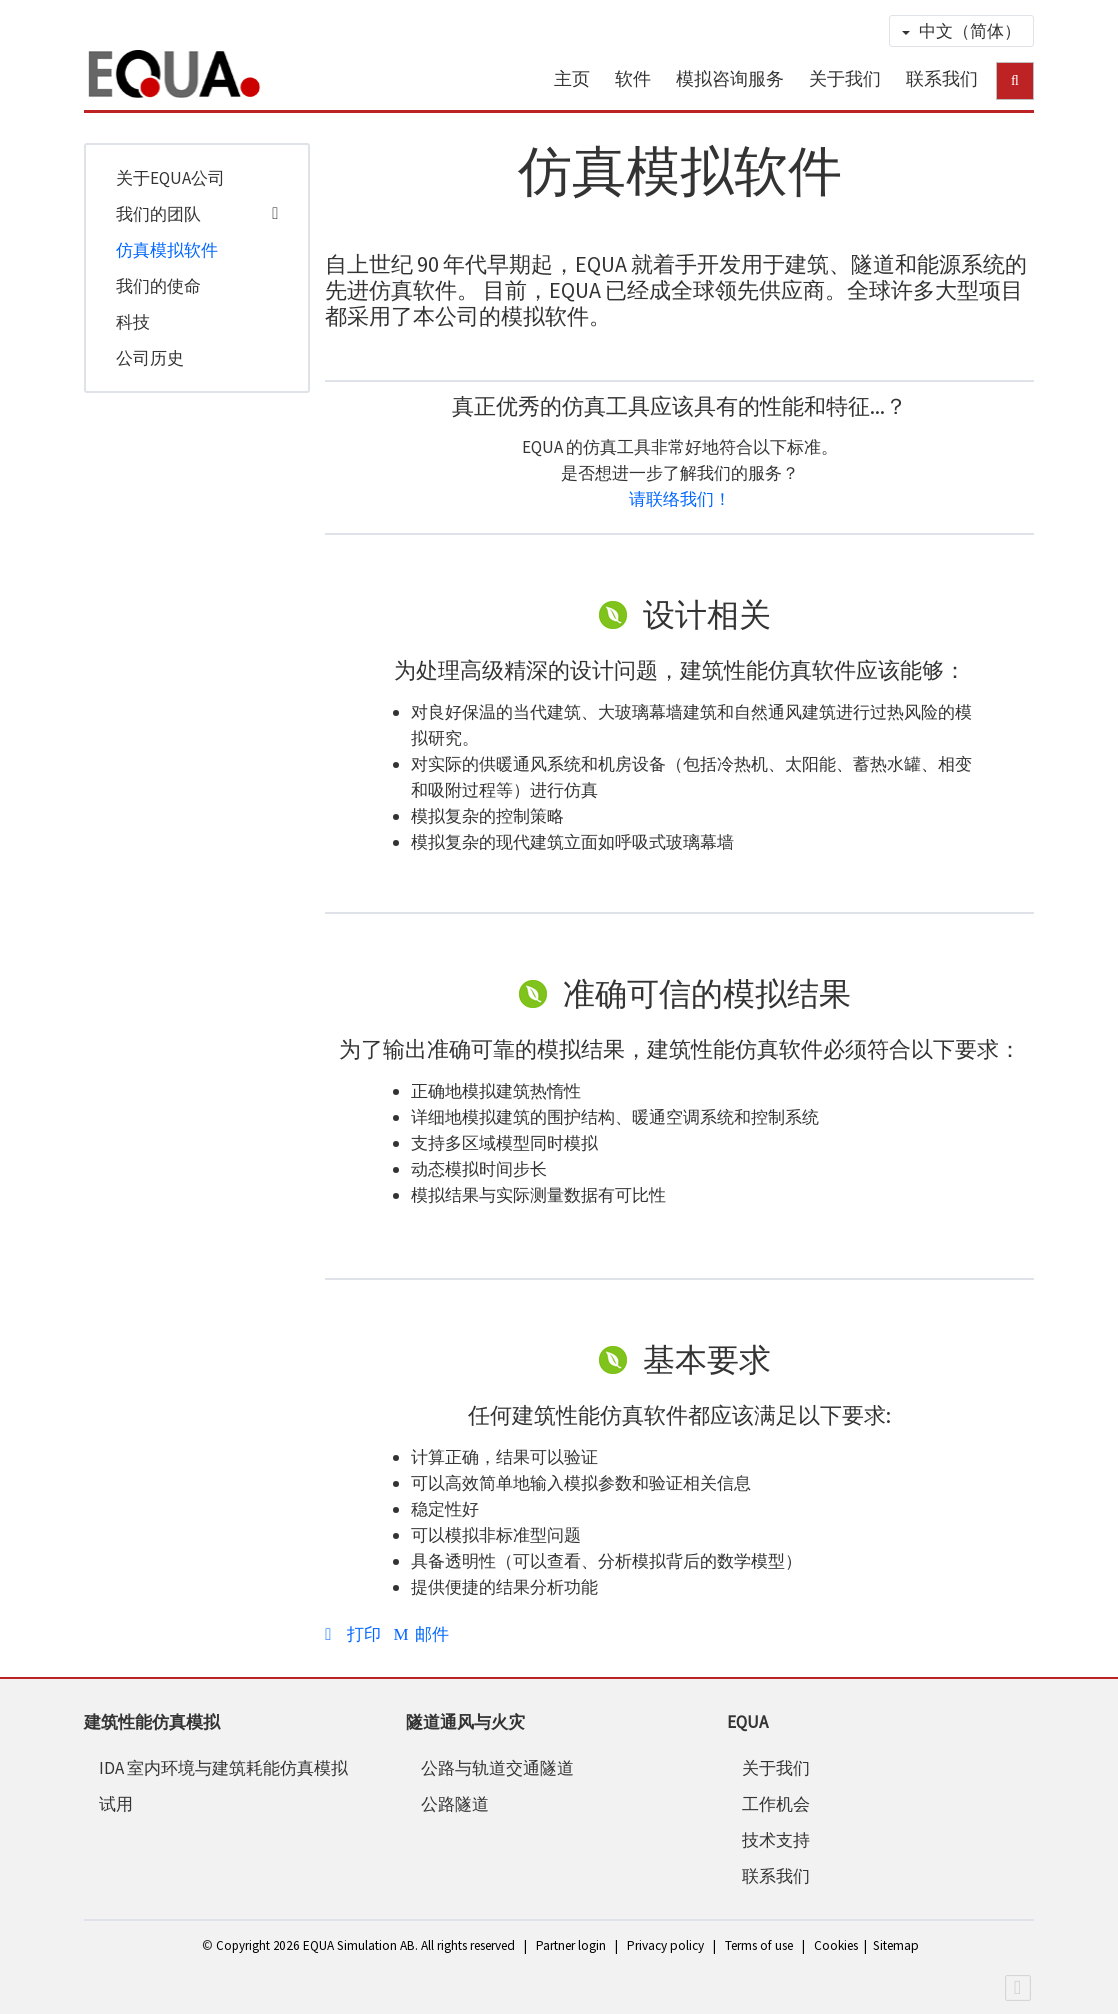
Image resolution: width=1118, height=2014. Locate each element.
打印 (354, 1634)
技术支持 (776, 1840)
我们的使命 (158, 286)
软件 (633, 78)
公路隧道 (455, 1804)
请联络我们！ (680, 499)
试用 (116, 1804)
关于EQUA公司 (170, 178)
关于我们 (845, 78)
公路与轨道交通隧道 (497, 1768)
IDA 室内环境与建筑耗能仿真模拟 (223, 1768)
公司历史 (150, 358)
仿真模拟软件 (167, 250)
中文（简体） (961, 31)
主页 (572, 78)
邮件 (421, 1634)
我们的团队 (158, 214)
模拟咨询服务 (730, 78)
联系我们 (942, 78)
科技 (133, 322)
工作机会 (776, 1804)
